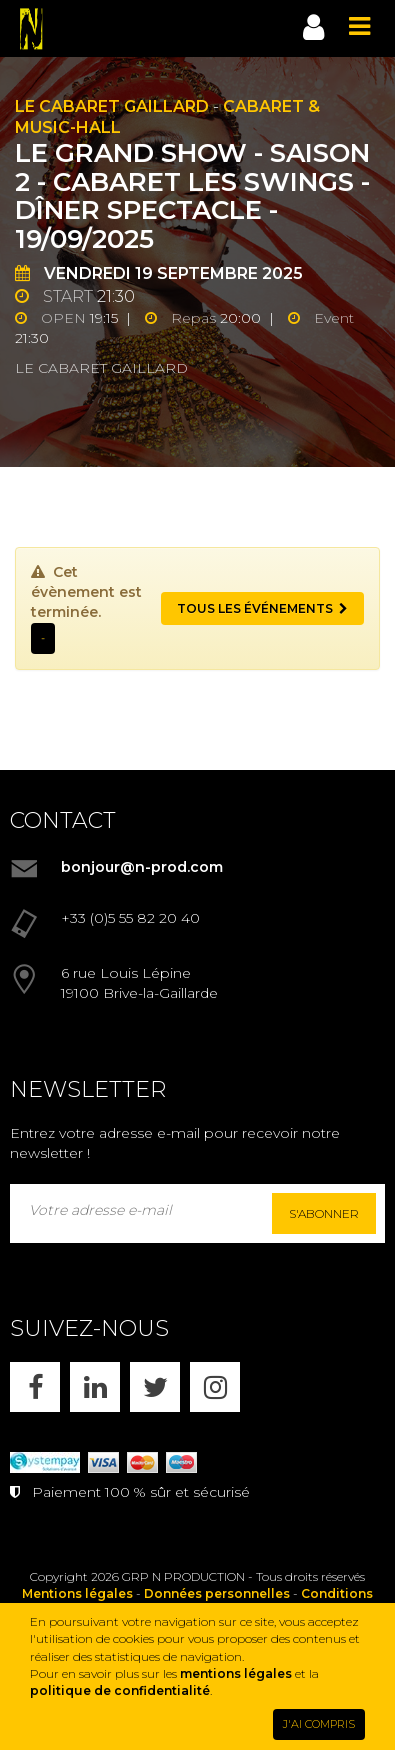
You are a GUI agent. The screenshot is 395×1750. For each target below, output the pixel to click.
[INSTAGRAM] (215, 1387)
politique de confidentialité (120, 1690)
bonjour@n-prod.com (142, 867)
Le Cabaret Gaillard (112, 106)
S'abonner (324, 1213)
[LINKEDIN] (95, 1387)
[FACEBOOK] (35, 1387)
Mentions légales (77, 1593)
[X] (155, 1387)
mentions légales (236, 1673)
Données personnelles (217, 1593)
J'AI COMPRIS (319, 1724)
